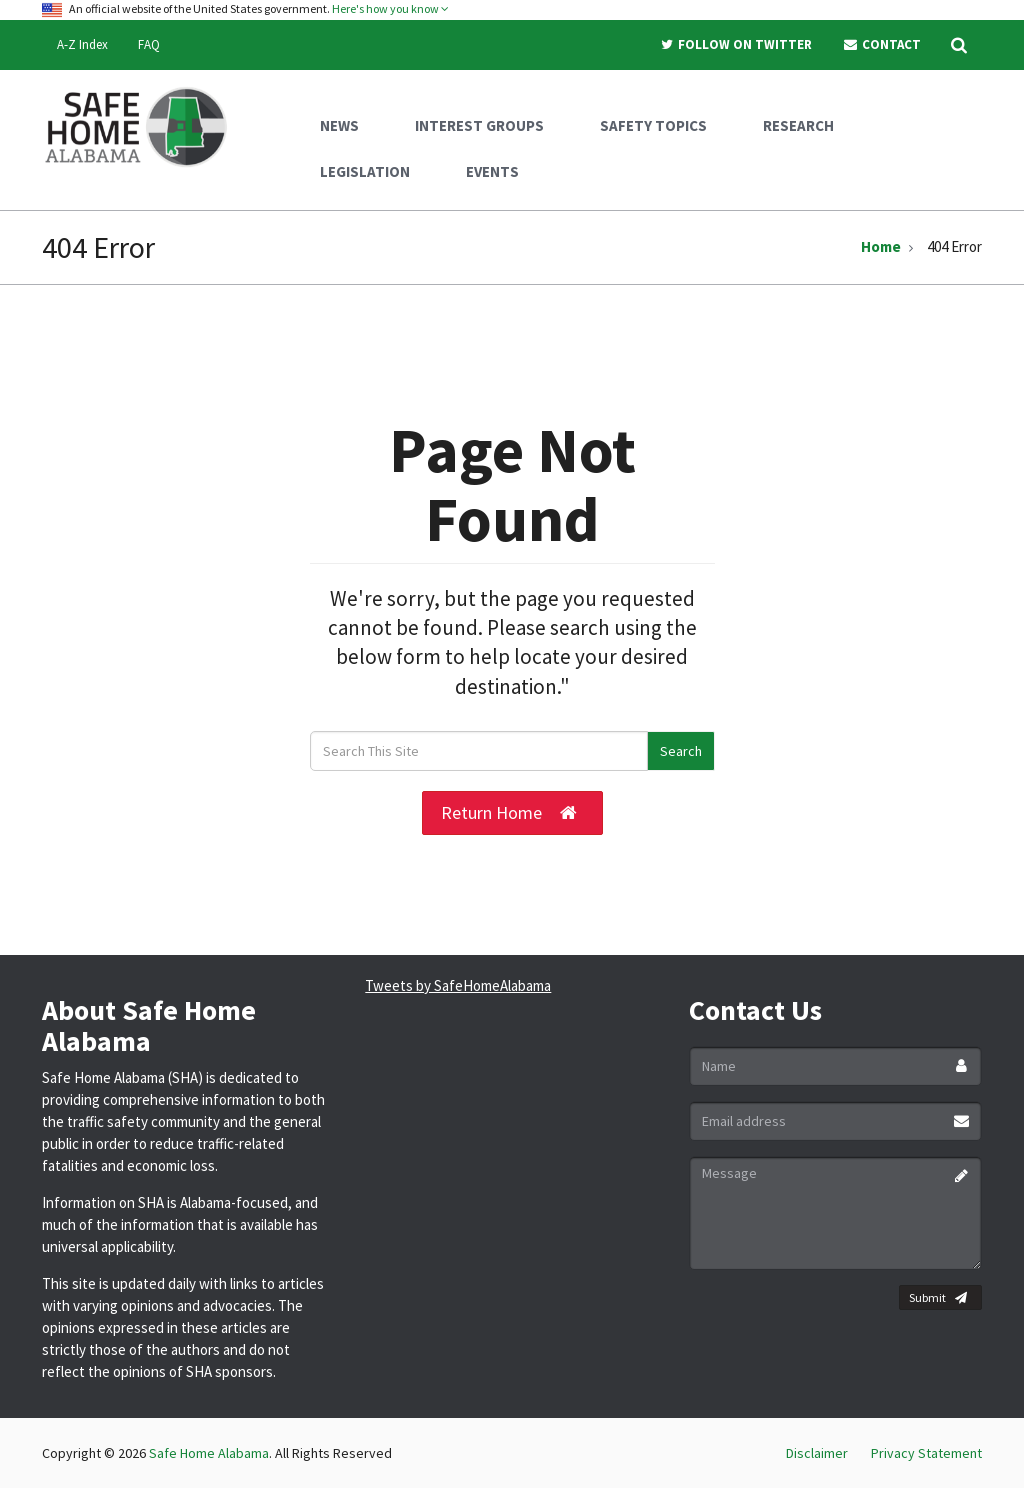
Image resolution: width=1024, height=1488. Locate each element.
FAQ (149, 44)
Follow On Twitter (736, 44)
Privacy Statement (926, 1453)
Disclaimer (817, 1453)
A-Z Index (82, 44)
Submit (938, 1298)
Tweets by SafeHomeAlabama (458, 985)
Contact (881, 44)
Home (881, 246)
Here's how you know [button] (390, 8)
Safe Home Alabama (209, 1453)
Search (681, 751)
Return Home (509, 813)
